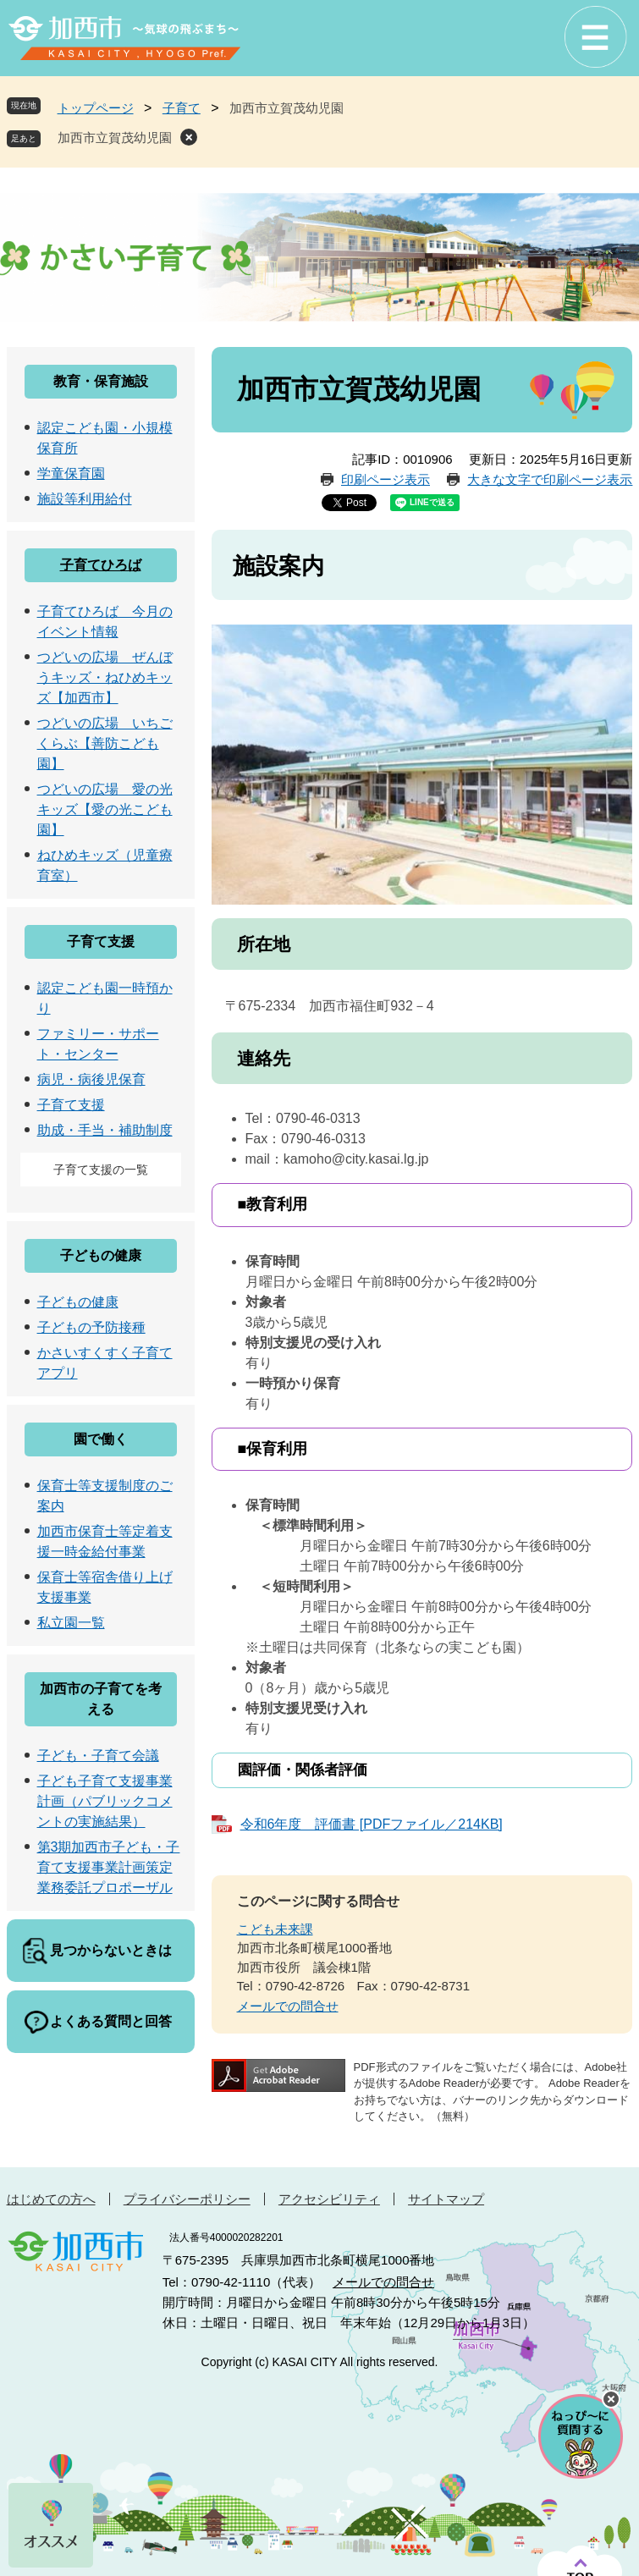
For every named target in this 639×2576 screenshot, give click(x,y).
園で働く (101, 1439)
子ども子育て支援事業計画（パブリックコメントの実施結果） (105, 1801)
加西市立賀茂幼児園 (115, 137)
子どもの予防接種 (91, 1327)
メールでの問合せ (288, 2006)
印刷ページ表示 (385, 479)
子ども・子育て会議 (98, 1755)
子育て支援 (101, 941)
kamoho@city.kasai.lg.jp (356, 1159)
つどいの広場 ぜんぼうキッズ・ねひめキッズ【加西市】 (105, 677)
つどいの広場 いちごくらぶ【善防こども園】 (105, 743)
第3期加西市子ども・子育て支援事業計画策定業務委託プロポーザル (108, 1867)
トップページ (96, 108)
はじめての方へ (51, 2199)
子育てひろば (100, 565)
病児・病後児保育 (91, 1079)
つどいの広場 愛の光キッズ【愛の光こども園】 (105, 809)
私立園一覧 (71, 1623)
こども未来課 (275, 1929)
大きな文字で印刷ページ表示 (549, 479)
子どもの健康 (100, 1255)
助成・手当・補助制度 (105, 1130)
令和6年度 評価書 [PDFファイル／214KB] (371, 1824)
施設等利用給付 (84, 499)
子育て (182, 108)
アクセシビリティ (329, 2199)
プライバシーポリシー (187, 2199)
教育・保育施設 (100, 381)
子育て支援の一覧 (100, 1169)
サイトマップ (446, 2199)
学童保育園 (71, 473)
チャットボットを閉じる (611, 2399)
